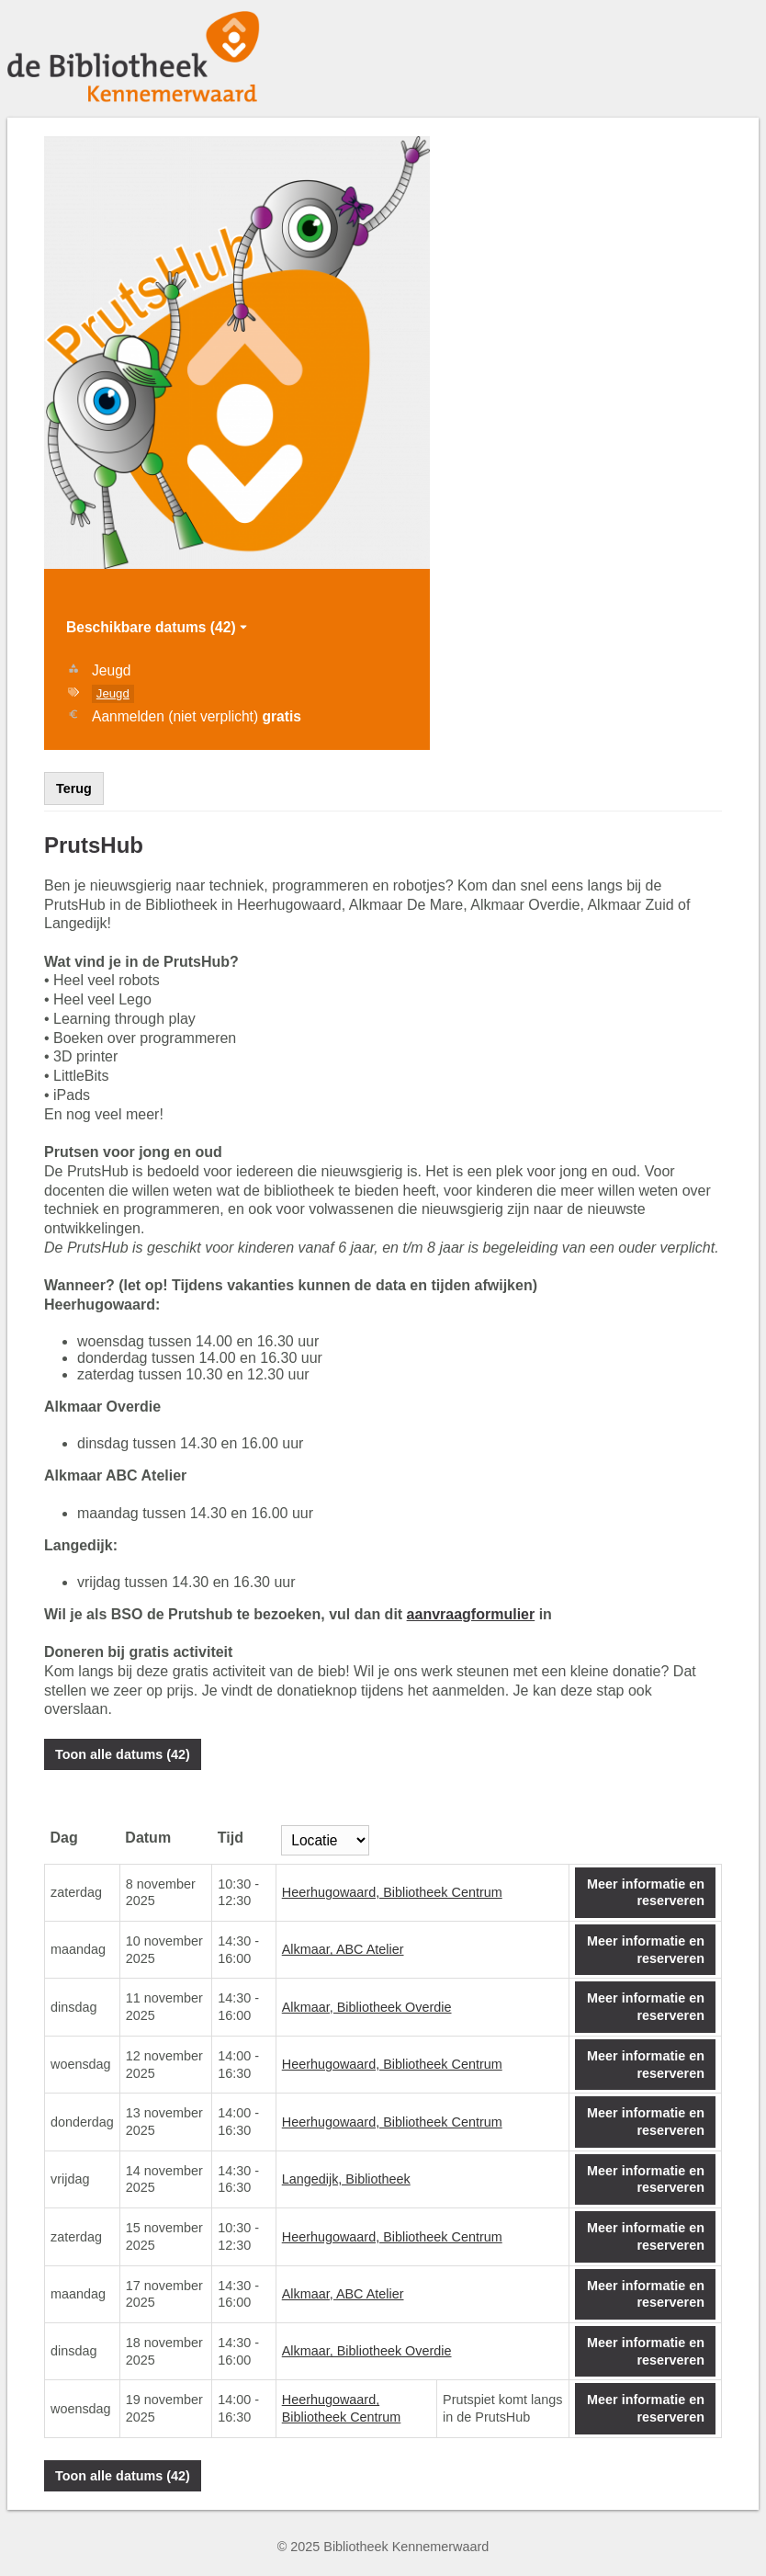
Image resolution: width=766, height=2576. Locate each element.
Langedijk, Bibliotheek (346, 2179)
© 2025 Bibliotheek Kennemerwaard (383, 2546)
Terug (74, 788)
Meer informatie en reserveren (645, 1893)
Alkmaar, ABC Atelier (343, 1949)
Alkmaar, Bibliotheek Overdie (367, 2007)
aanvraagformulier (471, 1614)
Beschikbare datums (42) (158, 627)
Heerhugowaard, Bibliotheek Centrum (392, 1892)
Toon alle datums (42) (122, 1754)
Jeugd (113, 693)
